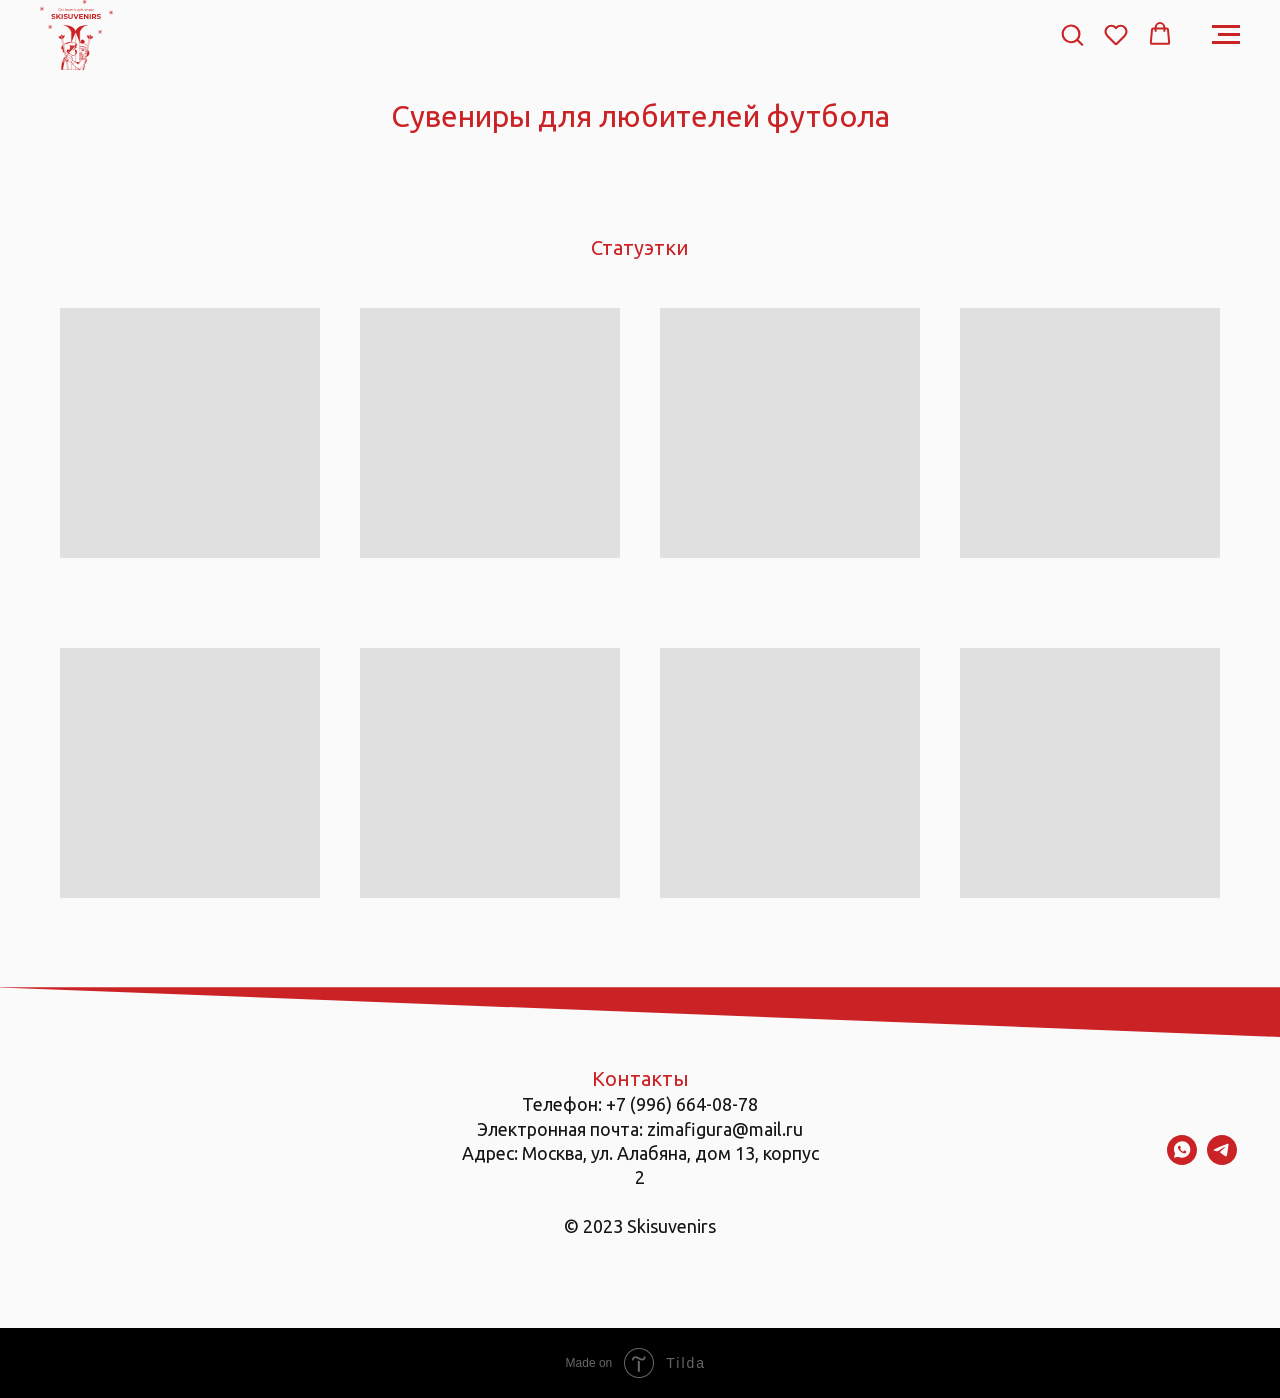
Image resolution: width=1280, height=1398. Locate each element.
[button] (1072, 34)
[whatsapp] (1182, 1159)
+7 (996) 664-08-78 (682, 1104)
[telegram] (1222, 1159)
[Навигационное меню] (1226, 35)
